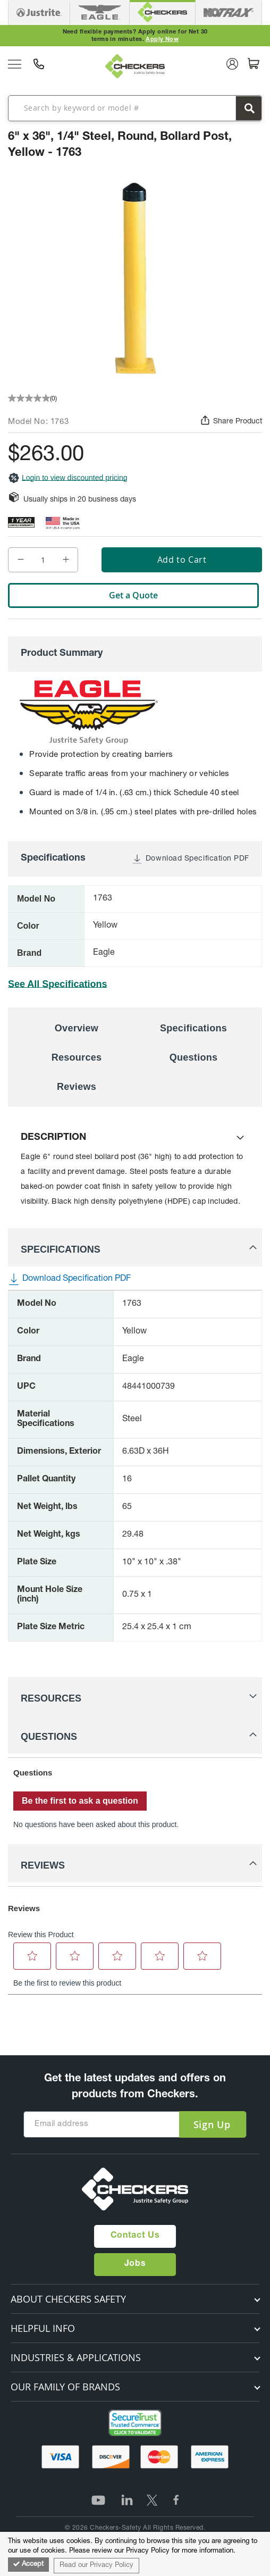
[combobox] (135, 107)
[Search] (248, 108)
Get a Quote (133, 595)
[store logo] (135, 66)
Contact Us (135, 2236)
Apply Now (162, 40)
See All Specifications (57, 984)
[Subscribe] (212, 2124)
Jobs (135, 2264)
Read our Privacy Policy (96, 2565)
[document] (135, 2554)
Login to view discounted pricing (67, 477)
